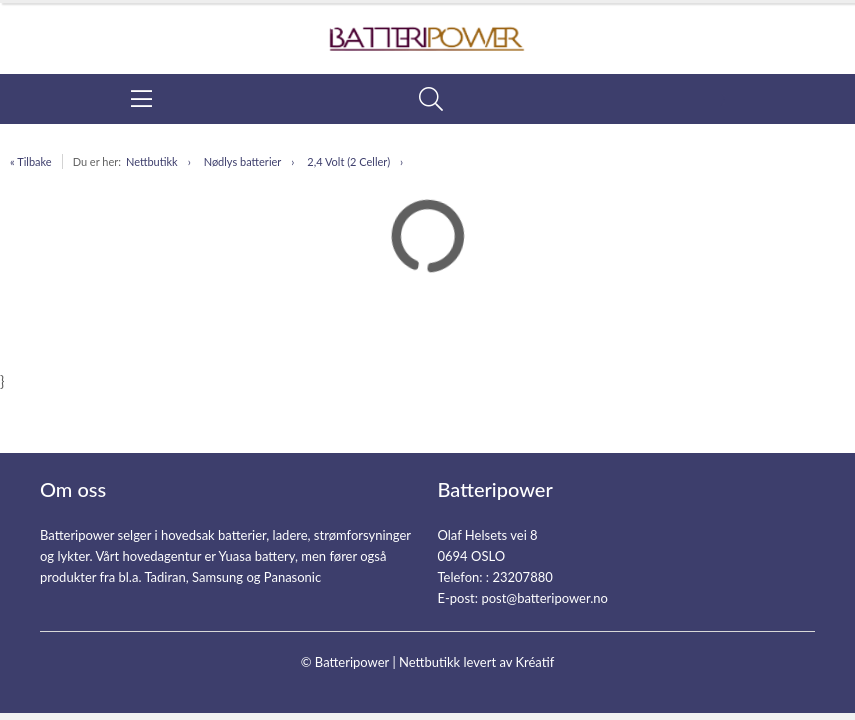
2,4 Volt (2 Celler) (348, 161)
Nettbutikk (152, 161)
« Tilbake (31, 161)
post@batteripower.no (544, 598)
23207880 (522, 577)
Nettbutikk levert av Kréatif (476, 662)
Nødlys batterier (243, 161)
